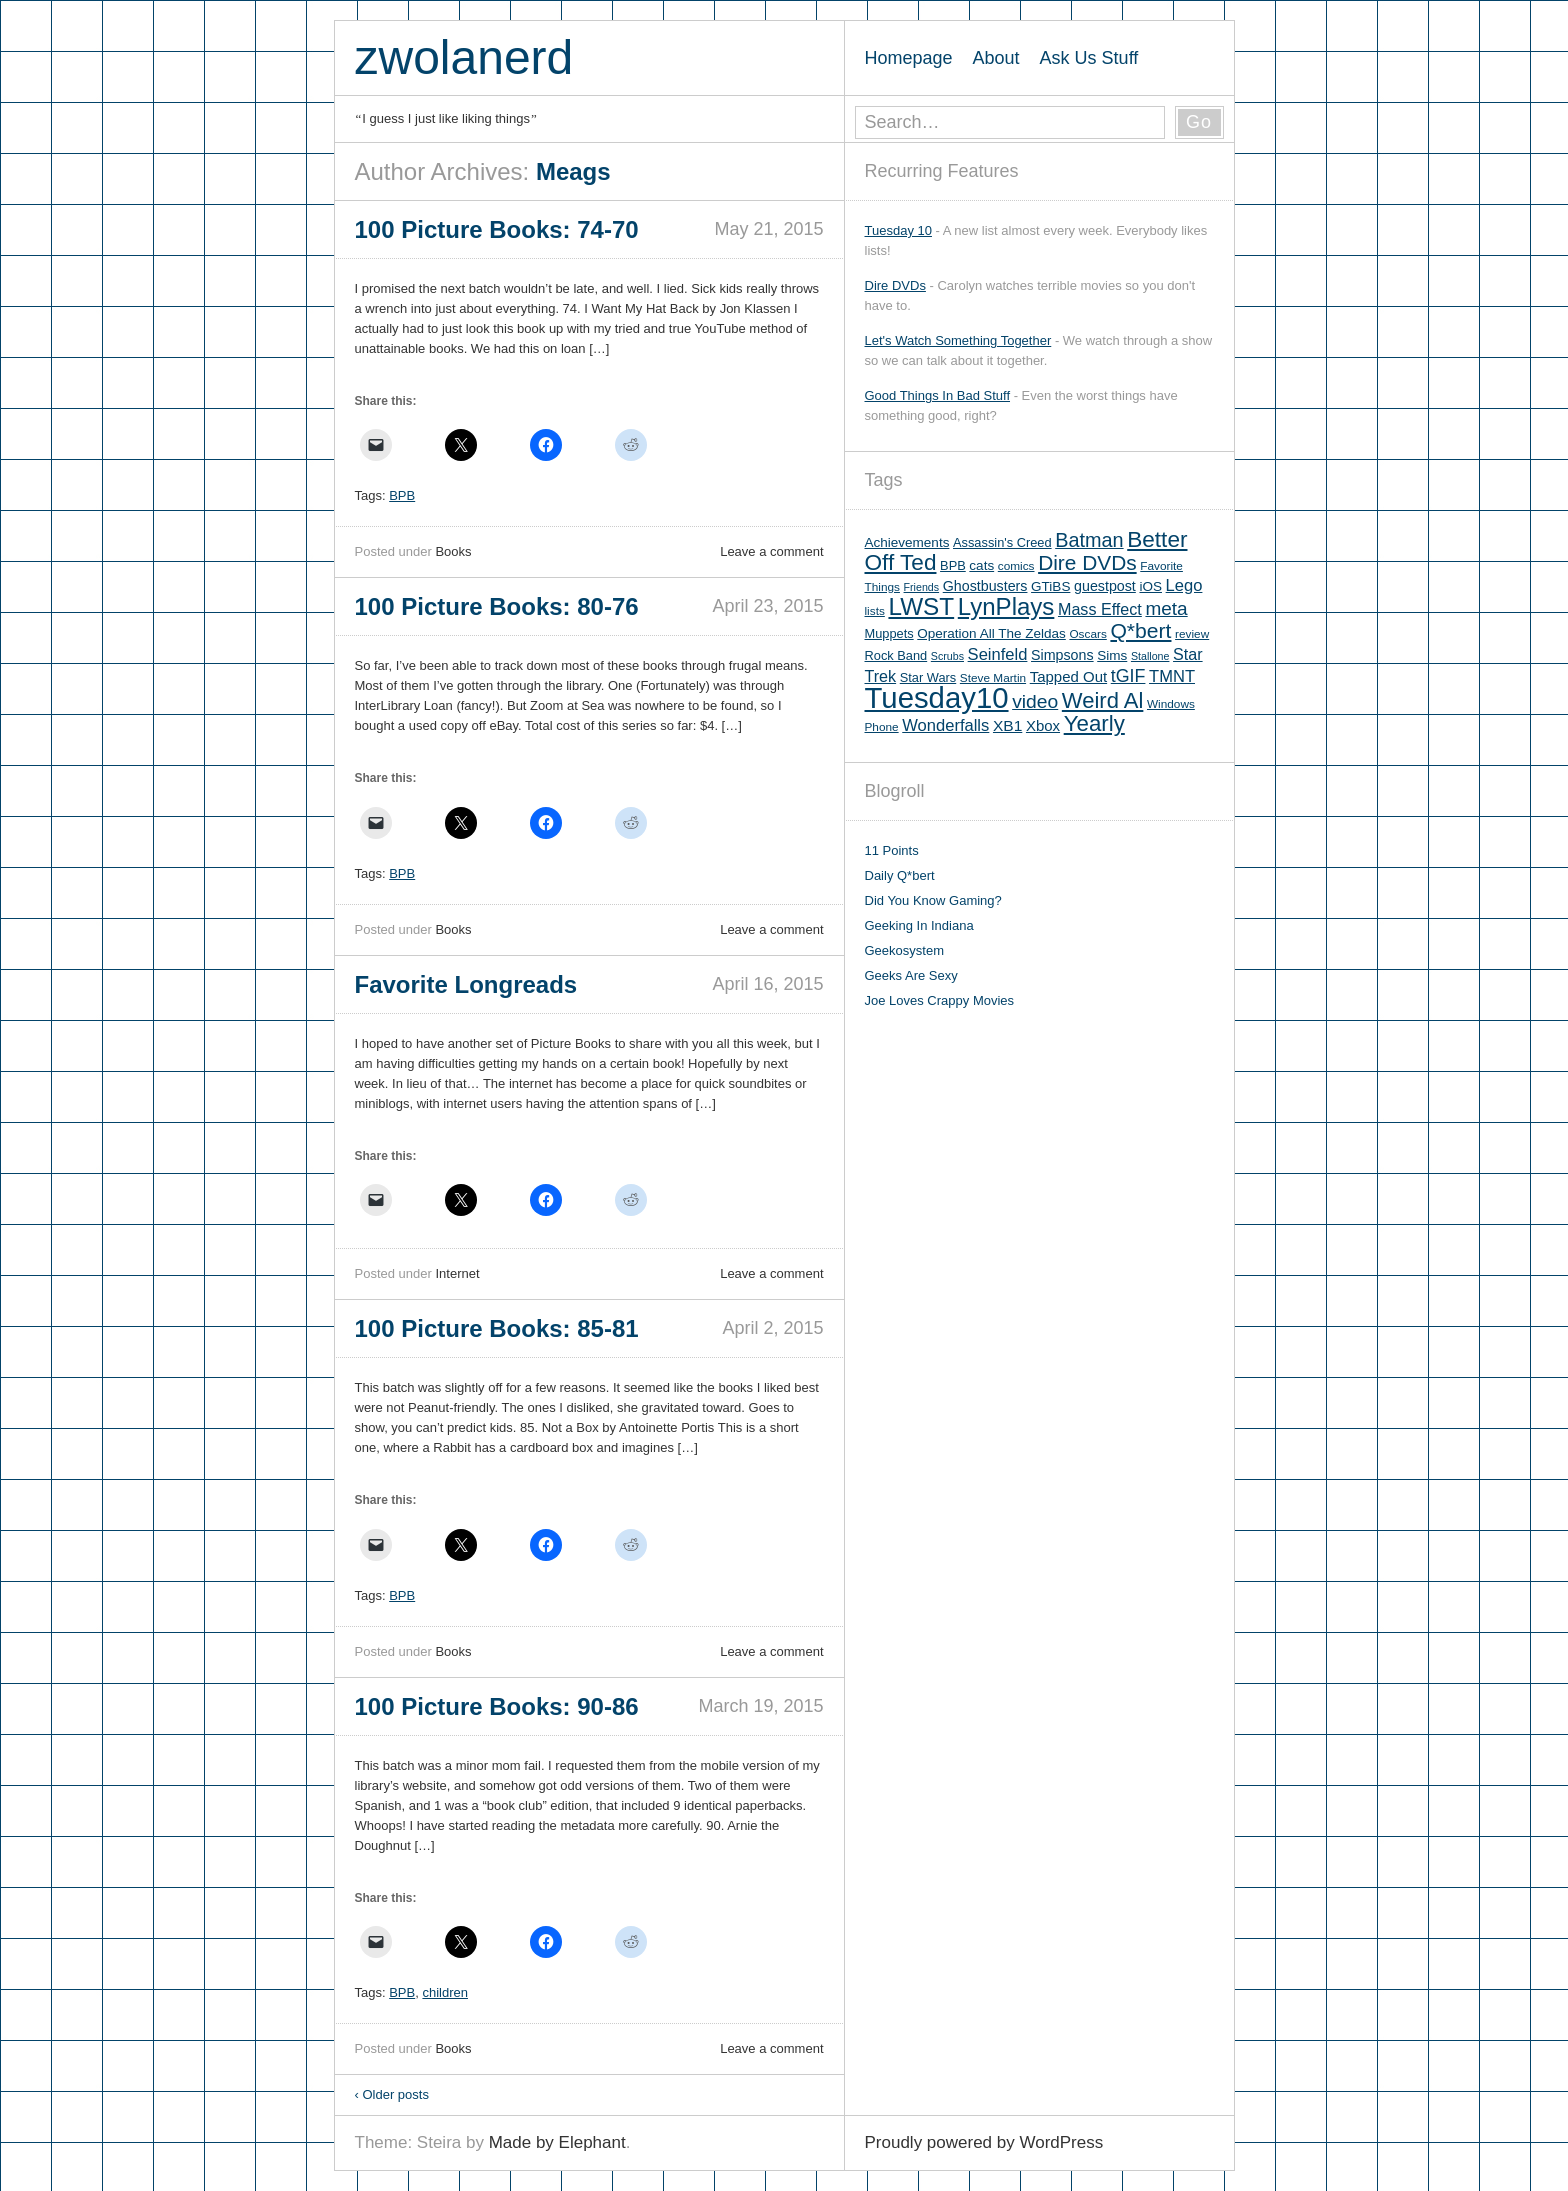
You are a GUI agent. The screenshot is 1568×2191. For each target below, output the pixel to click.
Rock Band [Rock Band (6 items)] (896, 655)
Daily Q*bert (900, 875)
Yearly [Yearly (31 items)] (1094, 723)
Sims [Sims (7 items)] (1112, 655)
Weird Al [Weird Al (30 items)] (1103, 700)
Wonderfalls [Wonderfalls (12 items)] (945, 725)
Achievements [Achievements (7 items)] (907, 542)
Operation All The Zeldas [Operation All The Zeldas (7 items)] (991, 633)
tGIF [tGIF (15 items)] (1128, 676)
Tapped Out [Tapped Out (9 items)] (1068, 676)
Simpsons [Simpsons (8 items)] (1062, 655)
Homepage (909, 58)
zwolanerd (464, 57)
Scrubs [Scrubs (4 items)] (947, 656)
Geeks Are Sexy (911, 975)
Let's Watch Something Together (958, 340)
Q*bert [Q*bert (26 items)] (1140, 630)
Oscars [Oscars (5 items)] (1087, 634)
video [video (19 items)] (1035, 701)
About (996, 58)
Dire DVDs (895, 285)
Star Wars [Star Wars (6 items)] (928, 677)
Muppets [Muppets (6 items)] (889, 633)
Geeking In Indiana (919, 925)
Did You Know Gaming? (933, 900)
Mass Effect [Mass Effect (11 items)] (1100, 609)
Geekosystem (904, 950)
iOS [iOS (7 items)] (1150, 586)
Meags (573, 171)
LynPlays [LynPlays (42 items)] (1006, 606)
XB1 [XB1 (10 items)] (1007, 725)
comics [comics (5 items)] (1016, 566)
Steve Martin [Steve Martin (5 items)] (993, 678)
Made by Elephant (557, 2142)
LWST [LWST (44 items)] (921, 606)
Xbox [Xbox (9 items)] (1043, 725)
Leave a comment (771, 551)
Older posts (392, 2094)
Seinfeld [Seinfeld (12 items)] (998, 654)
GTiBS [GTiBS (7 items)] (1050, 586)
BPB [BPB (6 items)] (953, 565)
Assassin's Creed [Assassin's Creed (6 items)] (1002, 542)
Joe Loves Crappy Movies (940, 1000)
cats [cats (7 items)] (981, 565)
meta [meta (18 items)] (1166, 608)
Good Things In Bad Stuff (938, 395)
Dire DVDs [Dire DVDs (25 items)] (1087, 562)
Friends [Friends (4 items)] (922, 587)
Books (453, 551)
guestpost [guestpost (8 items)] (1105, 586)
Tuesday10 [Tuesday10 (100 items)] (937, 697)
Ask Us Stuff (1089, 58)
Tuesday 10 (898, 230)
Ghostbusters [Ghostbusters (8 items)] (985, 586)
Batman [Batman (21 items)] (1089, 540)
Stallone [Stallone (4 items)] (1150, 656)
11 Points (892, 850)
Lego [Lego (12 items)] (1184, 585)
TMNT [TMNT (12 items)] (1172, 676)
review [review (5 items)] (1192, 634)
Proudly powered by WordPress (984, 2142)
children (445, 1992)
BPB (402, 495)
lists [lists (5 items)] (875, 611)
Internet (457, 1273)
